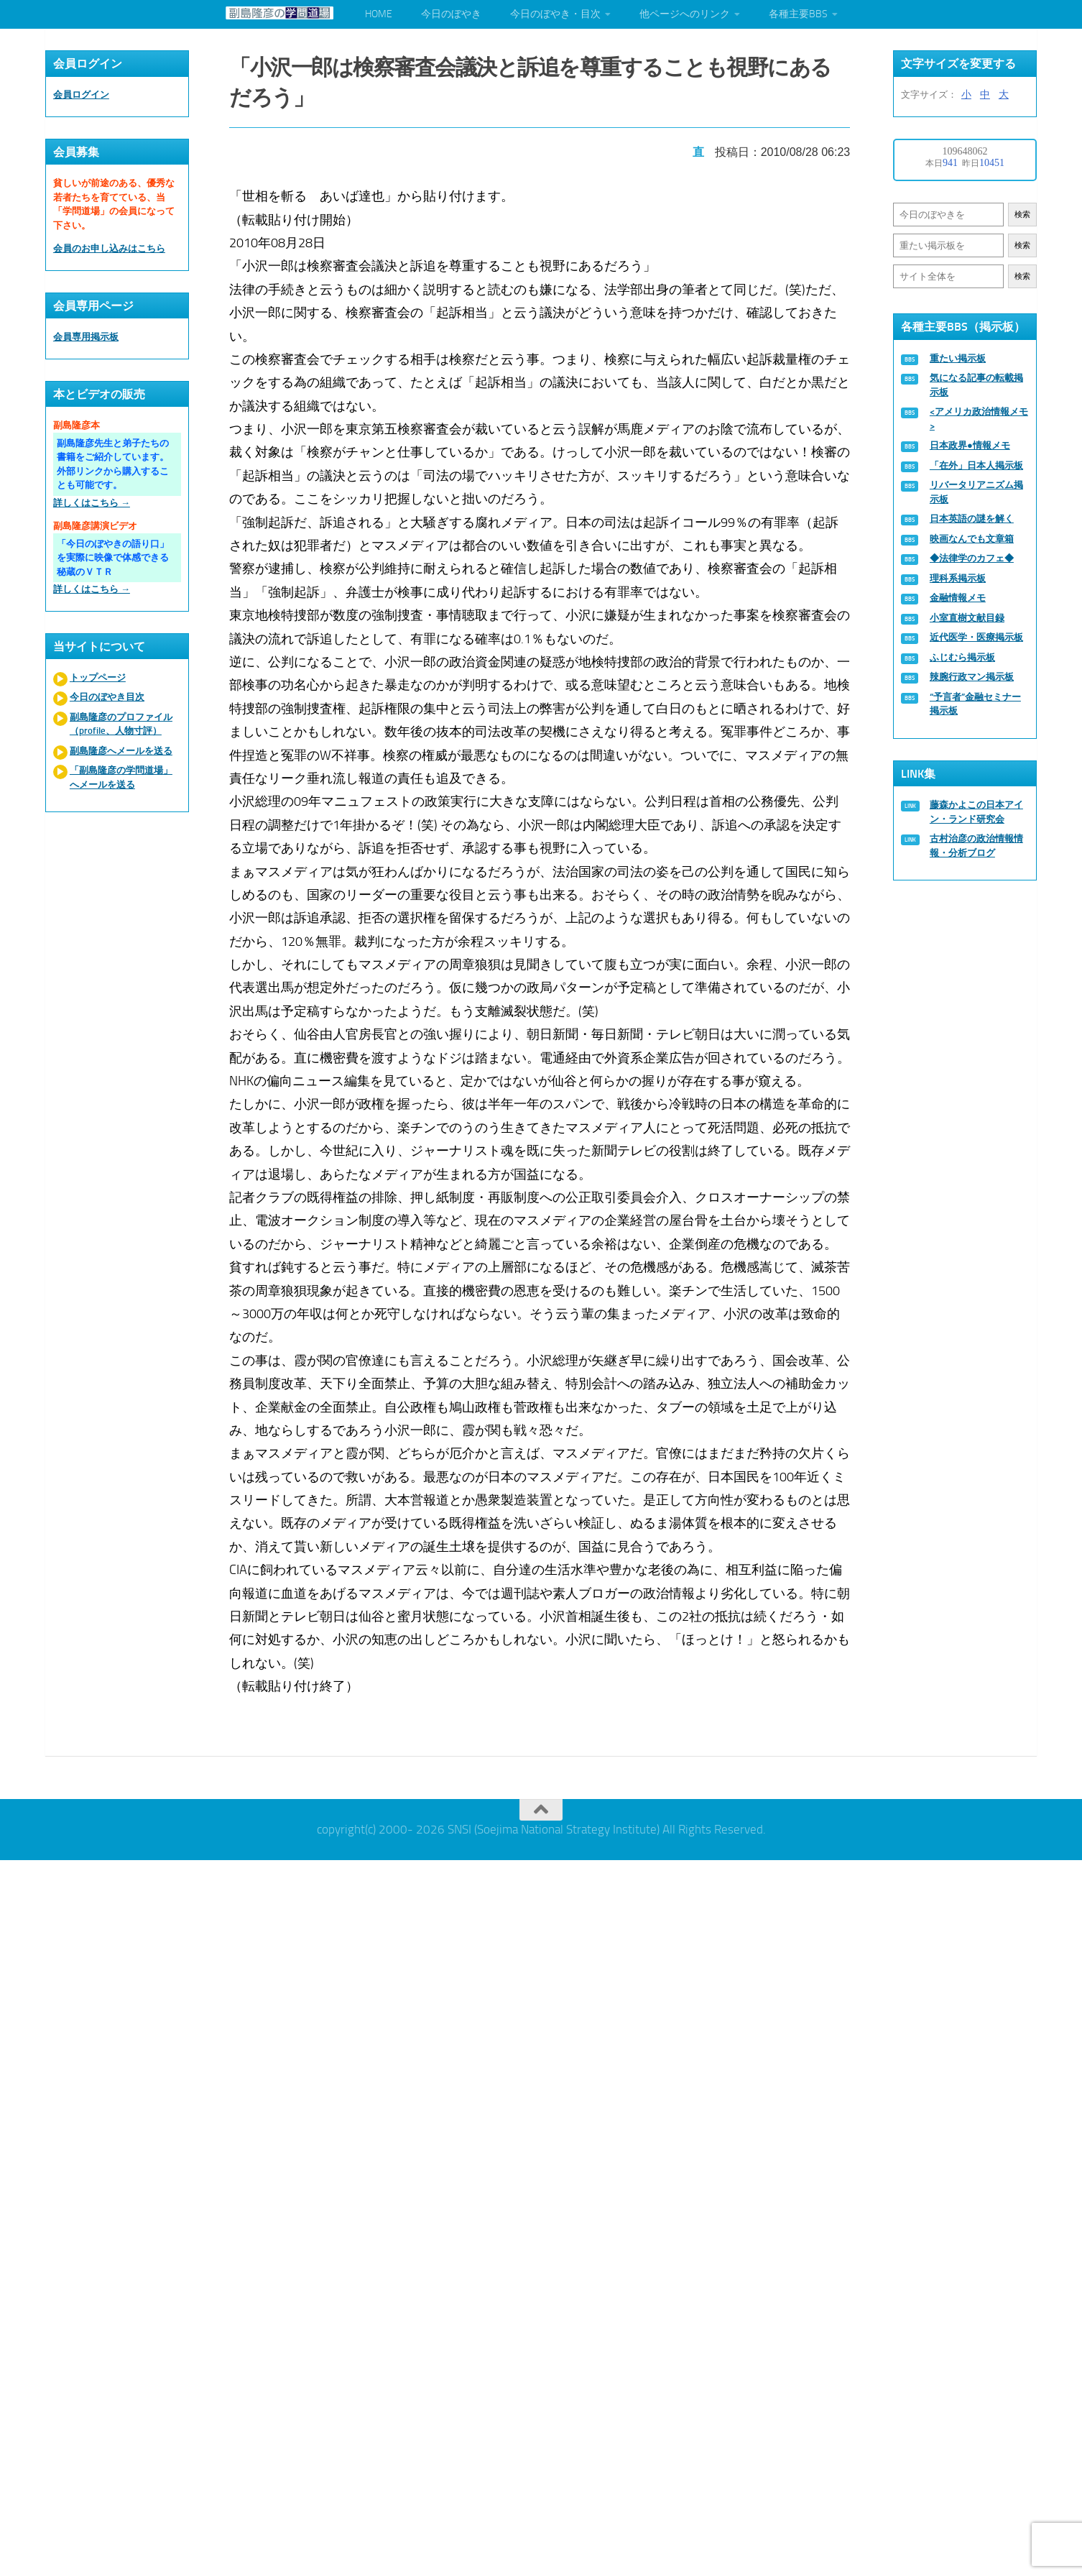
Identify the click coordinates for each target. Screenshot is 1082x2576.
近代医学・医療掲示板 (976, 637)
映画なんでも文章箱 (972, 538)
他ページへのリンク (684, 14)
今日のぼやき (451, 14)
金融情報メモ (958, 597)
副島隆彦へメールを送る (121, 750)
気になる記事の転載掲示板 (976, 384)
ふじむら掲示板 (962, 657)
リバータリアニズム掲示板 (976, 492)
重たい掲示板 (958, 358)
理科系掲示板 (958, 578)
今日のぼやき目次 (107, 696)
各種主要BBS (798, 14)
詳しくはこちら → (91, 502)
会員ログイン (81, 94)
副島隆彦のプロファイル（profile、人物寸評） (121, 724)
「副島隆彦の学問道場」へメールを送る (121, 777)
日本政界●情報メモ (970, 445)
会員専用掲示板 (86, 336)
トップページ (98, 677)
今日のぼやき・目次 (555, 14)
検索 (1022, 214)
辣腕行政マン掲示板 (972, 676)
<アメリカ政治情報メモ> (979, 418)
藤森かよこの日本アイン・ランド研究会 (976, 811)
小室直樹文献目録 (967, 617)
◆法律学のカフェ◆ (972, 558)
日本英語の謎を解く (972, 518)
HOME (378, 14)
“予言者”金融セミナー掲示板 (975, 704)
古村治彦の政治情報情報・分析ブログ (976, 845)
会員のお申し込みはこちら (109, 248)
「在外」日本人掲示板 (976, 465)
